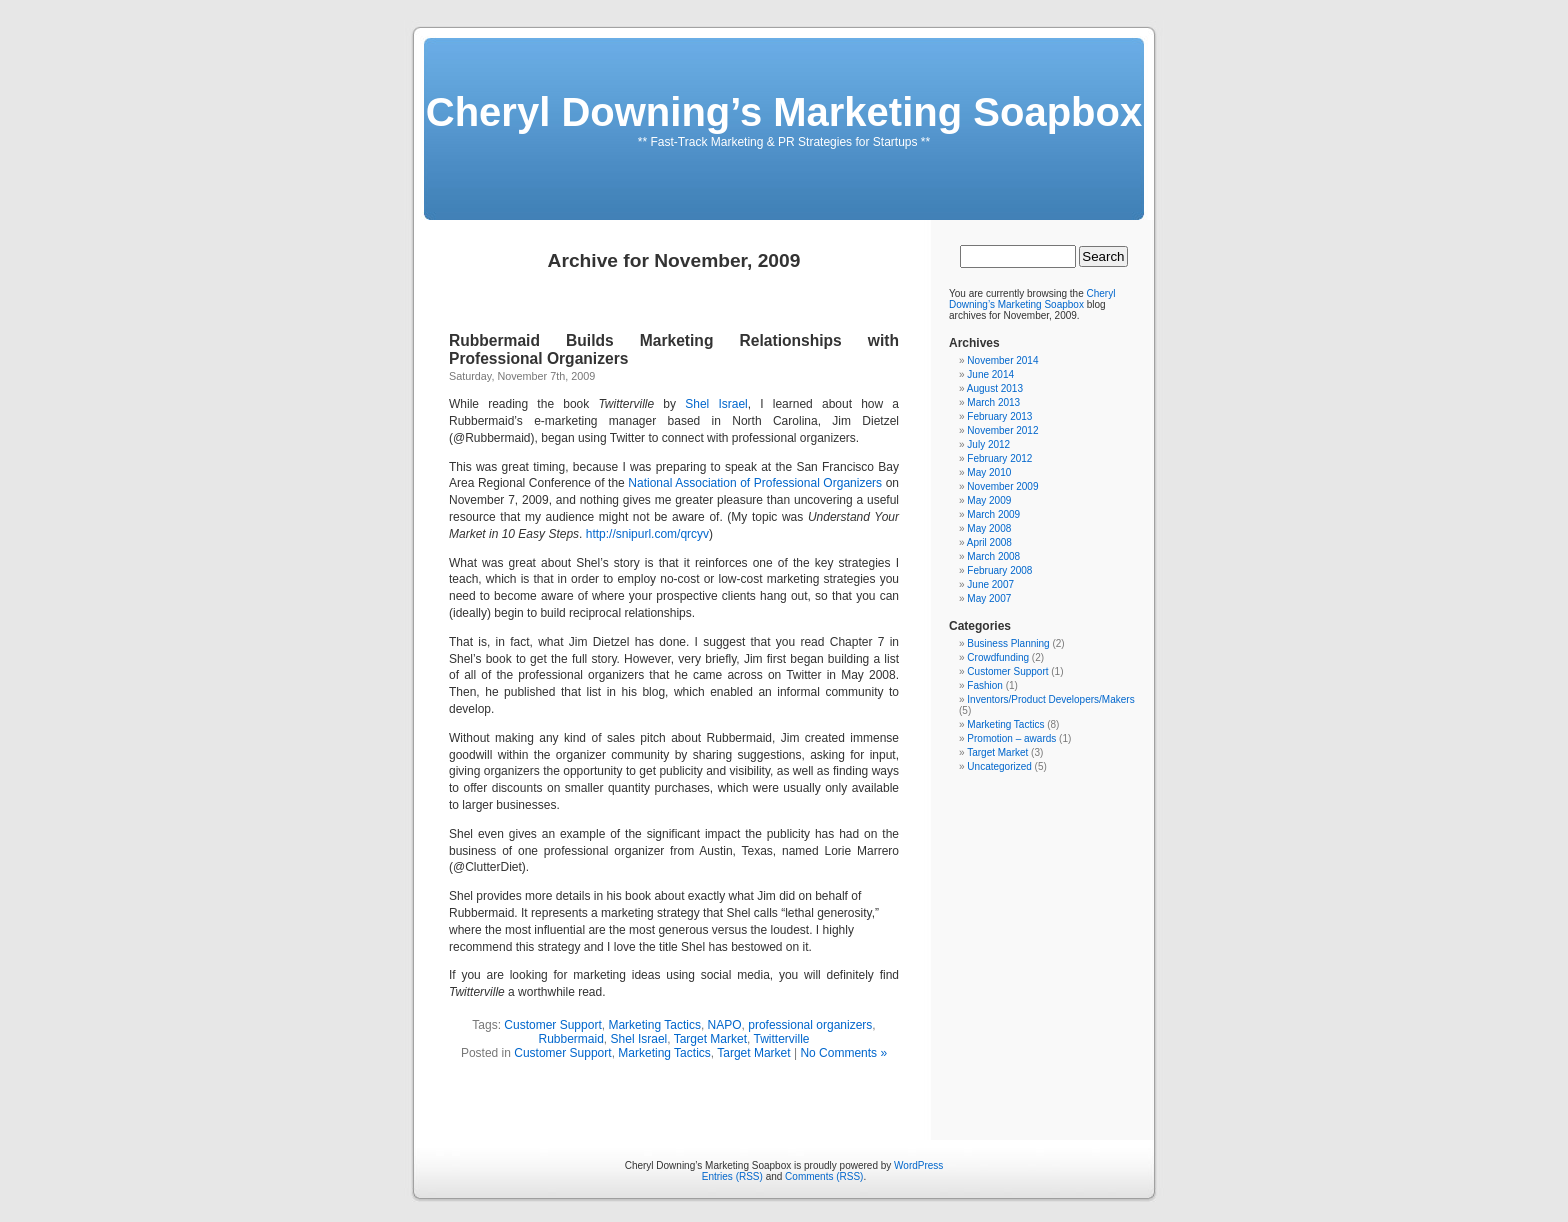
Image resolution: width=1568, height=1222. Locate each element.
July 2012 (988, 444)
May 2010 (989, 472)
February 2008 (999, 570)
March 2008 (993, 556)
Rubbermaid (570, 1039)
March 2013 (993, 402)
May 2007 (989, 598)
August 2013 (995, 388)
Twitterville (782, 1039)
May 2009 (989, 500)
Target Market (710, 1039)
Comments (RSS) (824, 1176)
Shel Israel (716, 404)
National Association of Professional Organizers (756, 483)
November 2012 (1002, 430)
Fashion (985, 685)
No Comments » (843, 1053)
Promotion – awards (1011, 738)
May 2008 (989, 528)
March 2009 (993, 514)
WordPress (918, 1165)
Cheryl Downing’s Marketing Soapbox (784, 112)
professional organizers (810, 1025)
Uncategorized (999, 766)
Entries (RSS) (732, 1176)
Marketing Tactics (654, 1025)
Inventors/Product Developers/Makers (1050, 699)
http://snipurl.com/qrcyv (647, 534)
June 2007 (990, 584)
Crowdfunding (998, 657)
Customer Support (552, 1025)
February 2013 (999, 416)
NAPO (725, 1025)
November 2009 (1002, 486)
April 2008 (989, 542)
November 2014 (1002, 360)
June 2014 (990, 374)
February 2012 (999, 458)
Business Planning (1008, 643)
